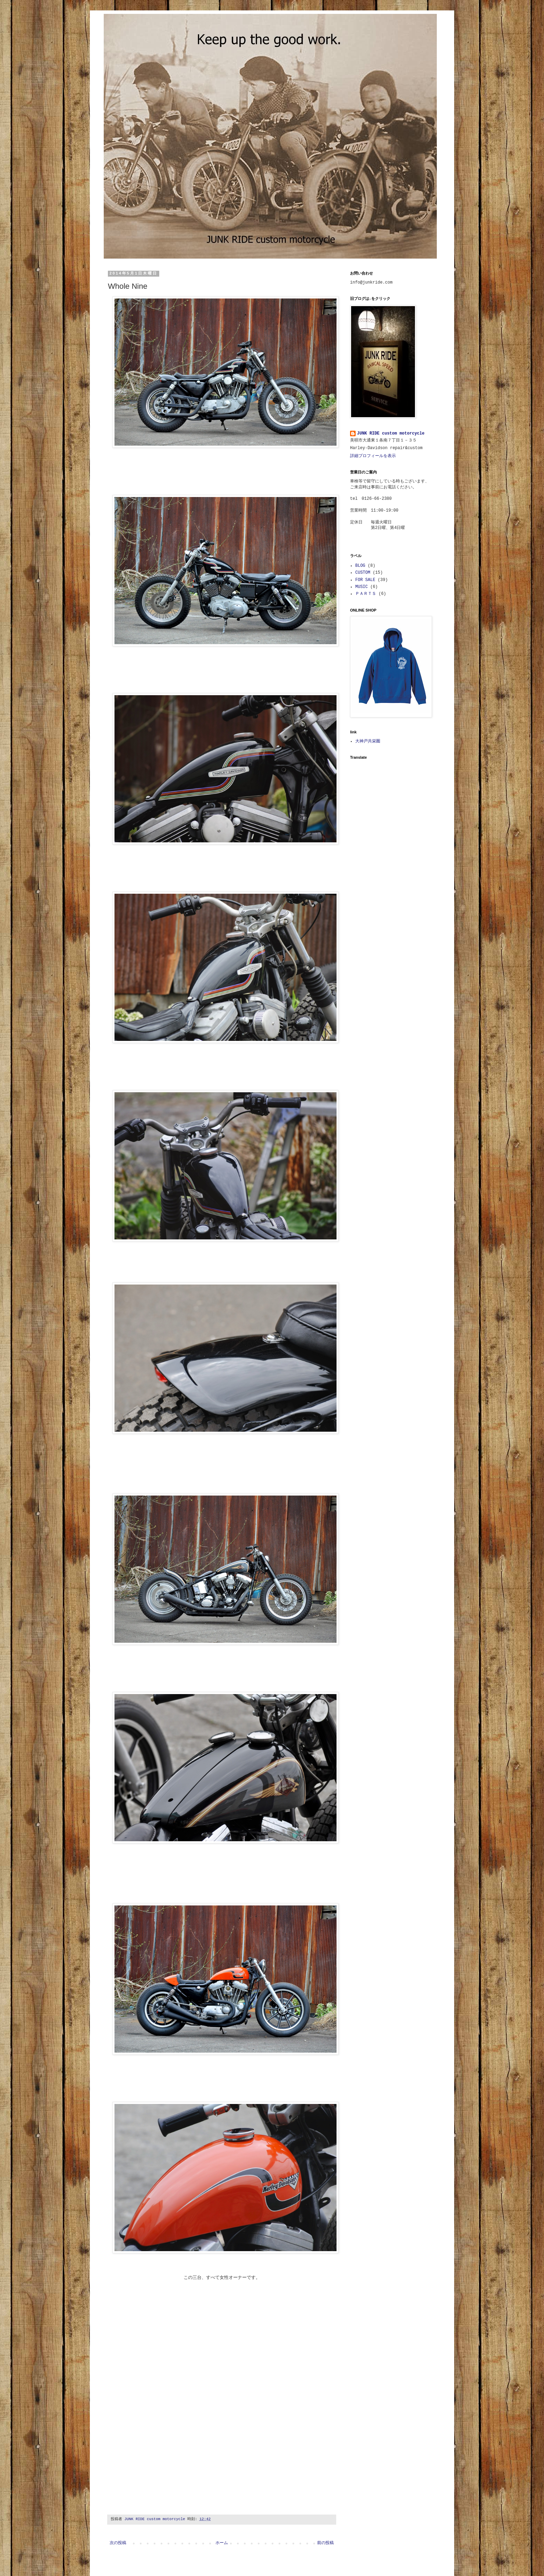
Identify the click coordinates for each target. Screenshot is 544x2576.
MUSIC (361, 586)
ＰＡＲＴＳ (365, 593)
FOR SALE (365, 580)
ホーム (221, 2543)
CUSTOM (362, 572)
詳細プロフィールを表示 (373, 456)
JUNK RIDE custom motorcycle (390, 433)
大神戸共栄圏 (367, 741)
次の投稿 (118, 2543)
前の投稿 (325, 2543)
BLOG (360, 565)
